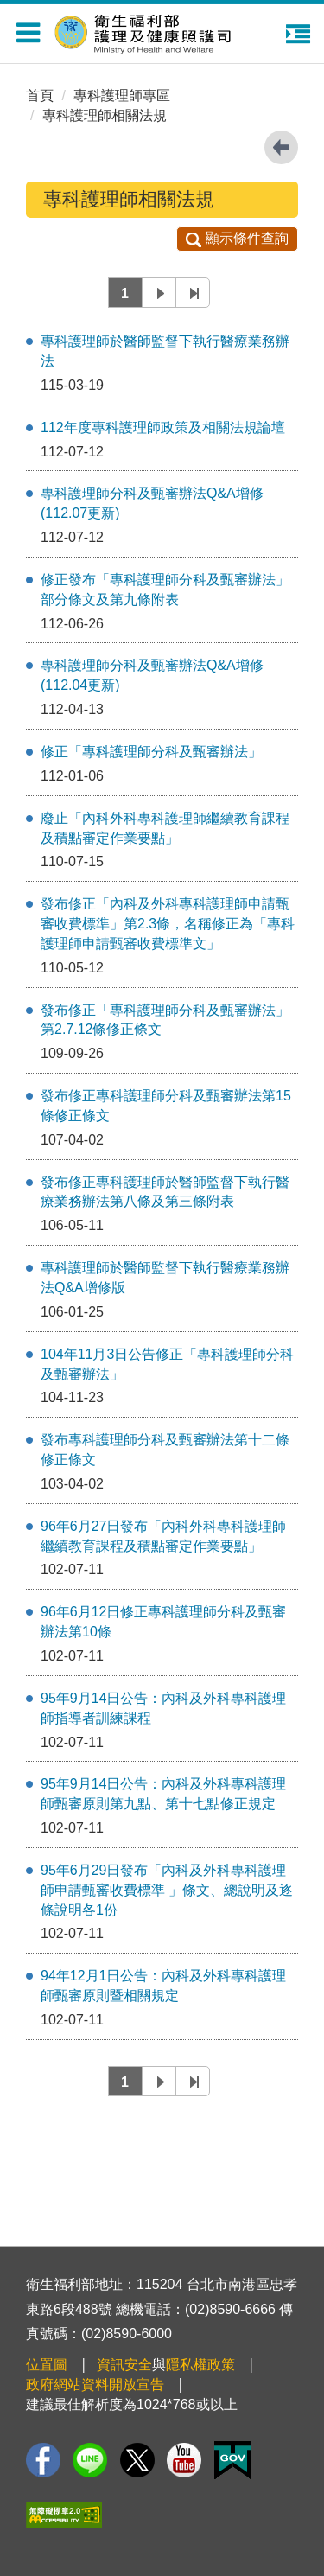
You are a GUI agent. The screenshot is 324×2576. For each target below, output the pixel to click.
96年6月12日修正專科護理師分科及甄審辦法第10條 (164, 1621)
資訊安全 (124, 2364)
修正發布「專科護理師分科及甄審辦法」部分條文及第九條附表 (165, 589)
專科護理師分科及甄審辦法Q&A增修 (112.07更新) (152, 503)
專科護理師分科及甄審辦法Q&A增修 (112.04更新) (152, 675)
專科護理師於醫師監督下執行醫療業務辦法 (165, 351)
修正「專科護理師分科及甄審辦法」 (151, 751)
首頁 (40, 95)
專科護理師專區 (121, 95)
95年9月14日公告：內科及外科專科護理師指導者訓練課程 (164, 1708)
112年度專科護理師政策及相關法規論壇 (163, 427)
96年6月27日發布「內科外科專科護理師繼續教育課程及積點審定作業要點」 (164, 1536)
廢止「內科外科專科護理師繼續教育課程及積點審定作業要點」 (165, 828)
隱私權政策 (200, 2364)
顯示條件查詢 (237, 238)
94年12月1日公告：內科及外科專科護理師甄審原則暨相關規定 (164, 1985)
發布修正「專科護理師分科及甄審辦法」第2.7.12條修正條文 (165, 1020)
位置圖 (46, 2364)
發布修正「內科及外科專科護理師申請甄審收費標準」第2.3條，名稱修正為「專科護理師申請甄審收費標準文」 (168, 923)
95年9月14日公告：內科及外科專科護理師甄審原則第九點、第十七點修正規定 (164, 1793)
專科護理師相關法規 (104, 115)
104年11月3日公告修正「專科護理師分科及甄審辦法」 (167, 1364)
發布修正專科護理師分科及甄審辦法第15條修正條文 (166, 1105)
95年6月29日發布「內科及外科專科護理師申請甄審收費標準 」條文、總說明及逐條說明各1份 (167, 1890)
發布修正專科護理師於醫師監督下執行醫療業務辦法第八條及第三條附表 (165, 1192)
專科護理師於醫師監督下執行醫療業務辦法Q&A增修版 (165, 1277)
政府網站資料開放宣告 (95, 2384)
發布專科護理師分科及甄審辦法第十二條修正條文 (165, 1449)
